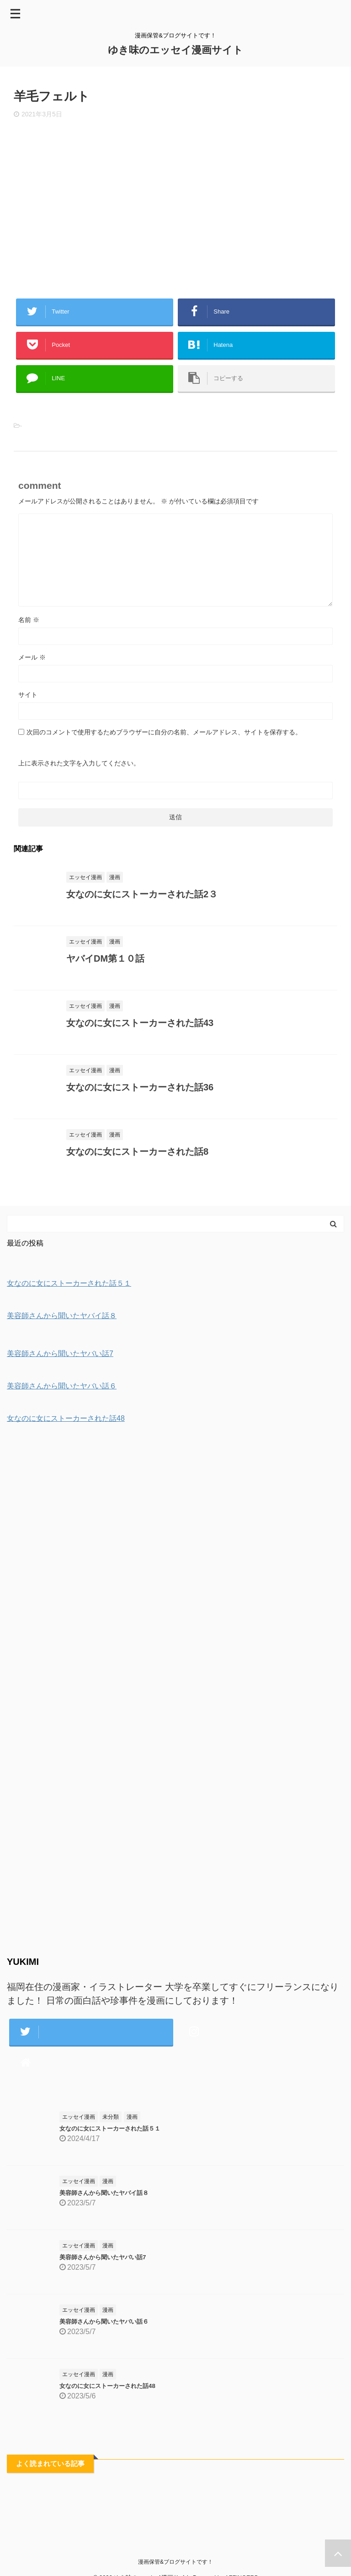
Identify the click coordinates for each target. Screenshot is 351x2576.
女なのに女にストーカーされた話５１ (109, 2128)
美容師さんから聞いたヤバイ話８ (104, 2192)
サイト (27, 694)
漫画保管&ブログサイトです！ (175, 2562)
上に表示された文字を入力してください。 (79, 763)
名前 (28, 619)
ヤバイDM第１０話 (105, 958)
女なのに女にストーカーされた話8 (137, 1152)
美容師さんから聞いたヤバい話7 (102, 2257)
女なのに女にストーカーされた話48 (107, 2385)
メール (32, 657)
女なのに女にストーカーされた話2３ (142, 894)
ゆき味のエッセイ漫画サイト (175, 50)
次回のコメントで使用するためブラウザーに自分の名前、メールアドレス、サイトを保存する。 (164, 732)
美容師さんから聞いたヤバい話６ (104, 2321)
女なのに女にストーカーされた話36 (139, 1087)
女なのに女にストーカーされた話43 (139, 1023)
